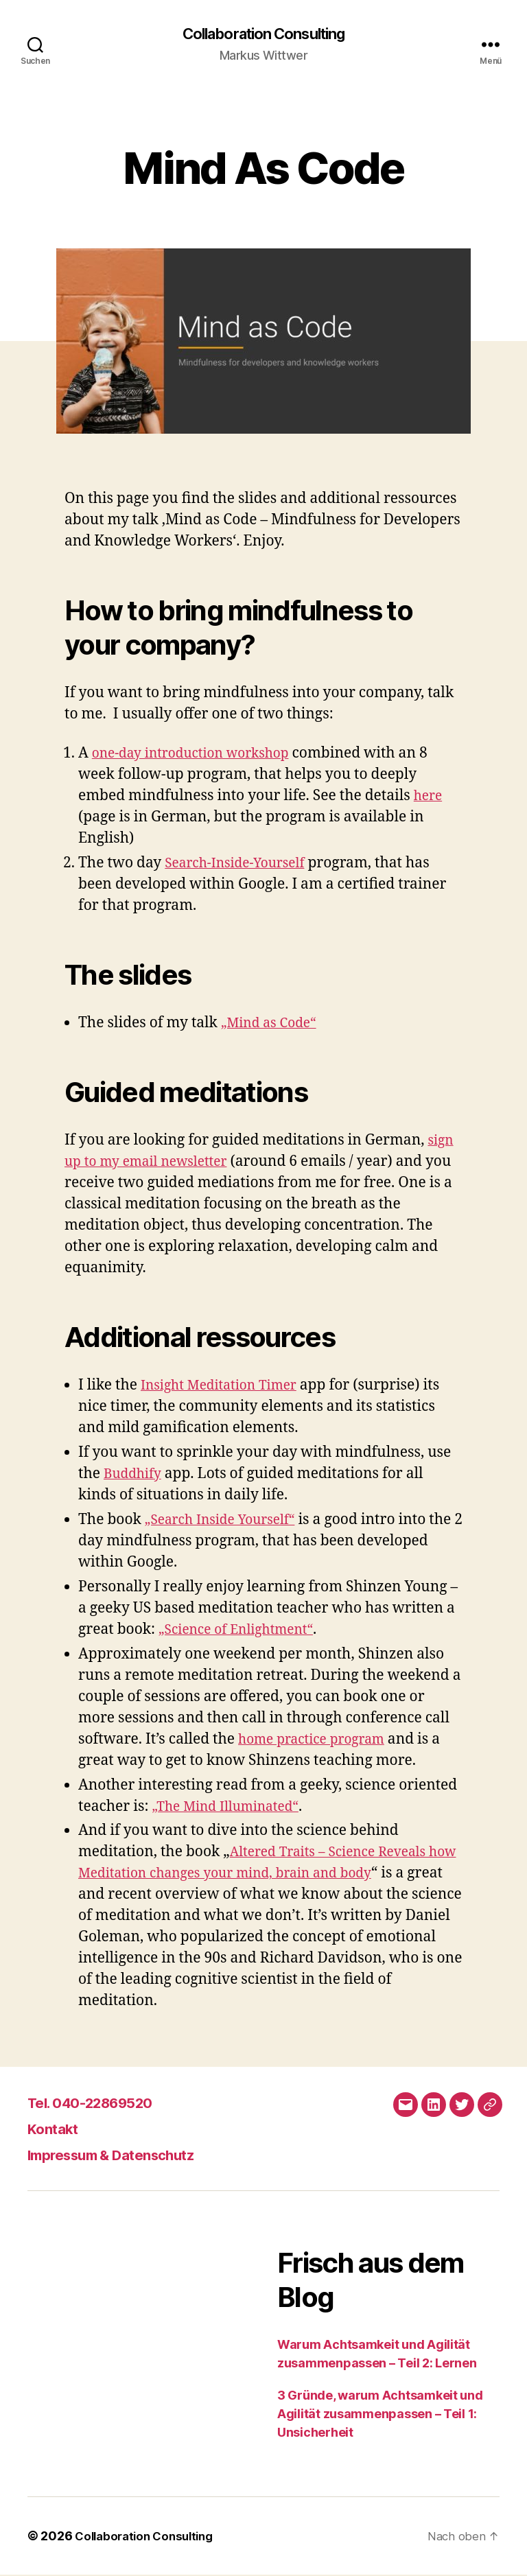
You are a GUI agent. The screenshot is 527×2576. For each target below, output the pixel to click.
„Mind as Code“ (273, 1024)
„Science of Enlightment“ (244, 1630)
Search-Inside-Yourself (242, 864)
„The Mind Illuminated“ (232, 1808)
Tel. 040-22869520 (103, 2104)
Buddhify (135, 1475)
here (429, 797)
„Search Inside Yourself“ (227, 1521)
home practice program (318, 1740)
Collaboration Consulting (263, 34)
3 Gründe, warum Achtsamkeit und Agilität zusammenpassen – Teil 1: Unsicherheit (380, 2415)
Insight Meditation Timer (226, 1386)
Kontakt (57, 2130)
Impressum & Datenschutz (128, 2156)
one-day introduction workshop (200, 754)
